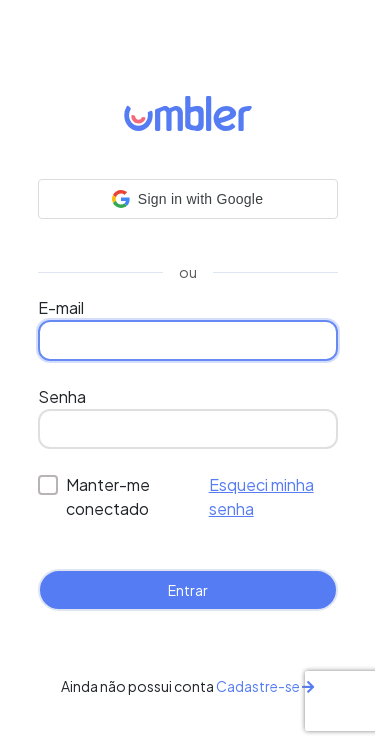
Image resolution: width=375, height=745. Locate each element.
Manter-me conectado (108, 496)
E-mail (61, 307)
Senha (62, 396)
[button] (188, 199)
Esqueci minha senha (261, 496)
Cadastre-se (265, 686)
